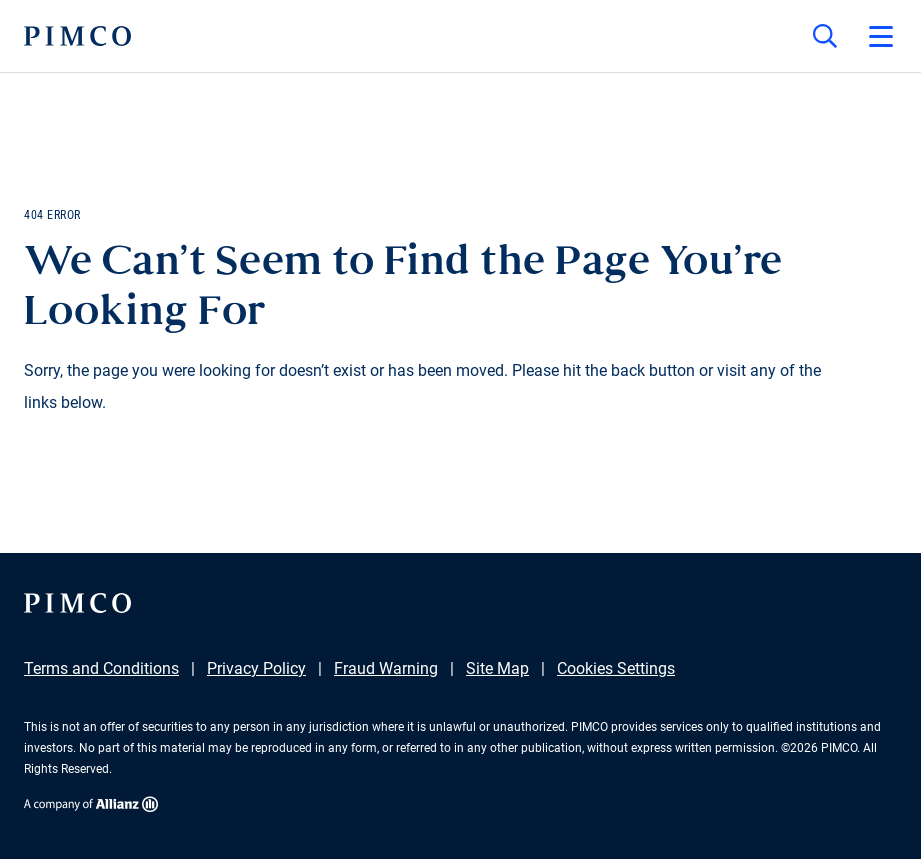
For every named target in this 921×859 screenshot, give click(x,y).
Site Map (497, 668)
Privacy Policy (256, 668)
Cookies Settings (616, 668)
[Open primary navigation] (881, 36)
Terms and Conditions (101, 668)
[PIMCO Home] (77, 36)
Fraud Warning (386, 668)
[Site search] (825, 36)
